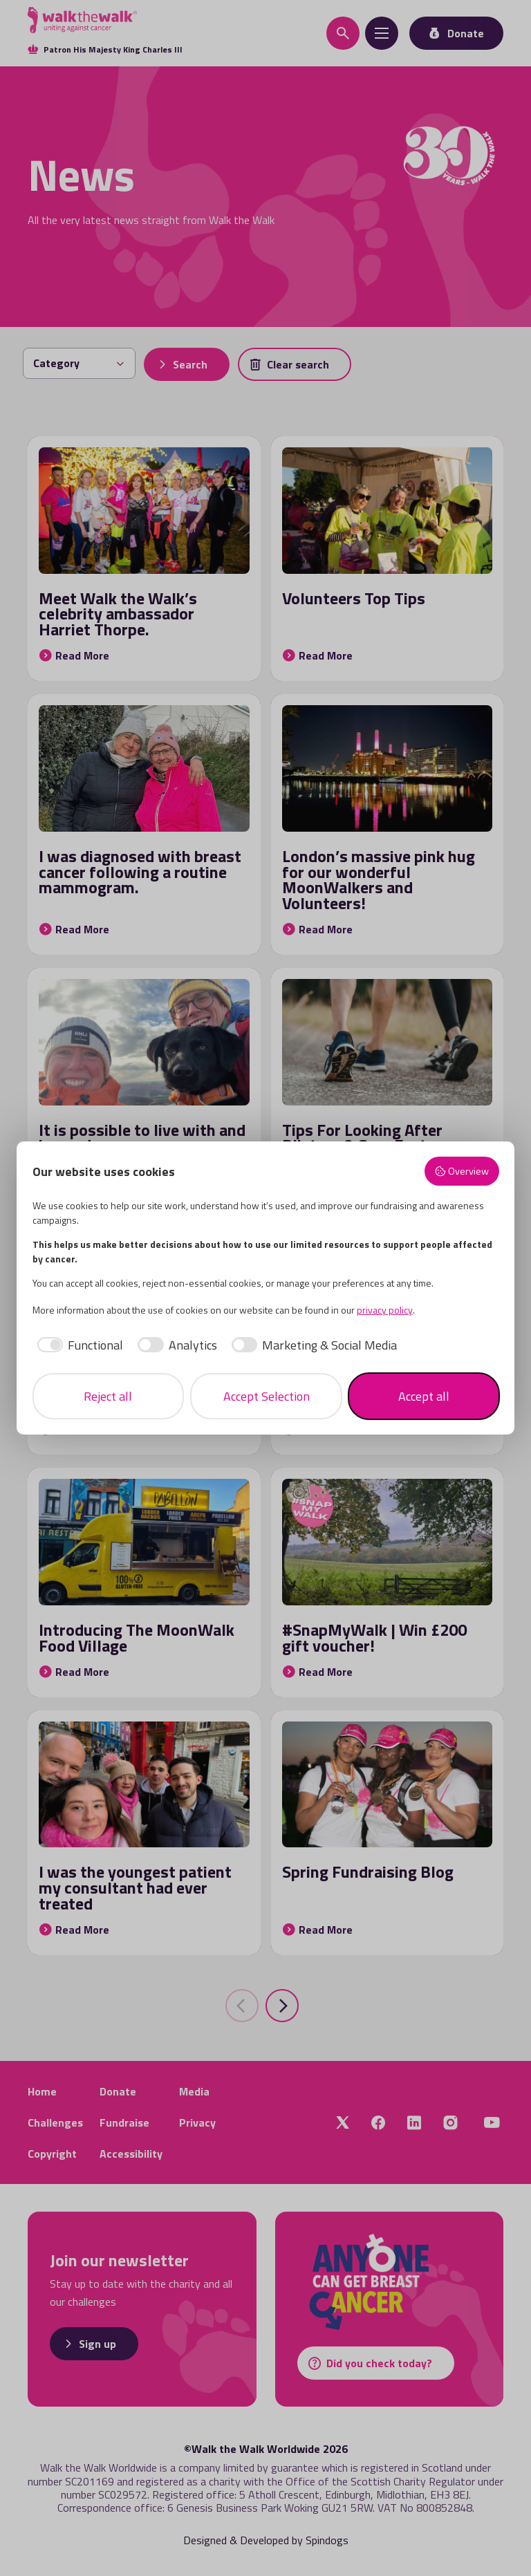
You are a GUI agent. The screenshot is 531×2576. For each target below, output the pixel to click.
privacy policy (385, 1310)
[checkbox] (78, 1345)
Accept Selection (266, 1396)
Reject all (108, 1396)
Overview (461, 1171)
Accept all (423, 1396)
